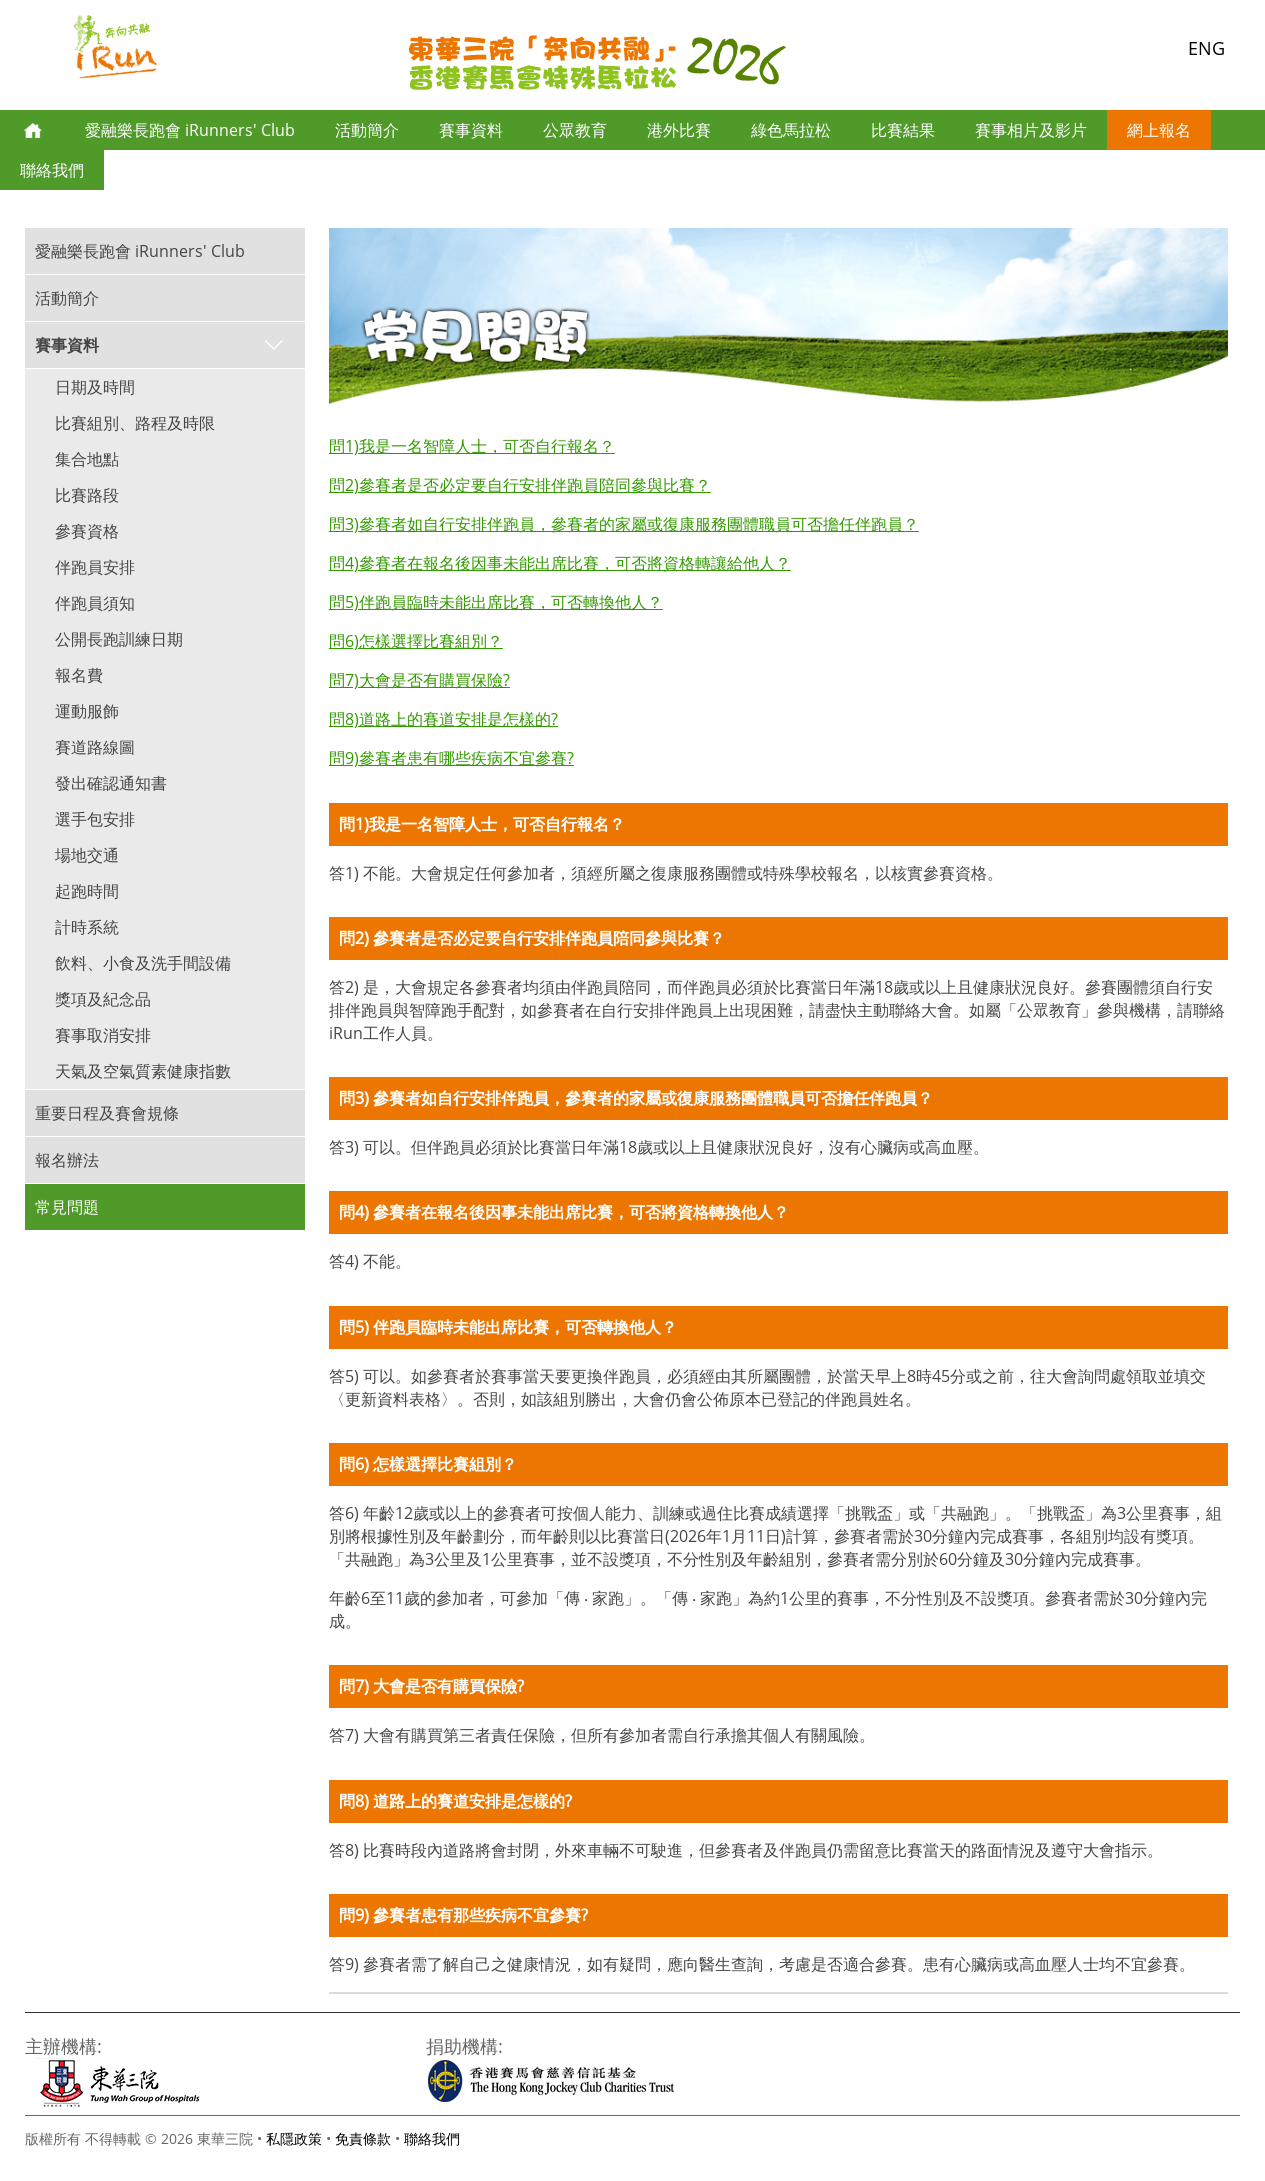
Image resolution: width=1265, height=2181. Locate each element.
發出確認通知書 (111, 783)
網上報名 (1159, 130)
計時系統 (87, 927)
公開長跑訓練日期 (119, 639)
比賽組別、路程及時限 (135, 423)
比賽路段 (87, 495)
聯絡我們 (52, 170)
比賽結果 (903, 130)
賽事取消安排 (103, 1035)
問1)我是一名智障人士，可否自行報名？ (472, 446)
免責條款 (363, 2138)
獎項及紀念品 (103, 999)
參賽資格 (87, 531)
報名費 (79, 675)
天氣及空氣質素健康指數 (143, 1071)
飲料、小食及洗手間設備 (143, 963)
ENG (1206, 47)
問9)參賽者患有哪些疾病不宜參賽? (451, 758)
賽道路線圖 (95, 747)
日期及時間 (95, 387)
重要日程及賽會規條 (107, 1113)
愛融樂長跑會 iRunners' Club (190, 130)
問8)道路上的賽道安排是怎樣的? (443, 719)
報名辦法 (67, 1160)
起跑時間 (87, 891)
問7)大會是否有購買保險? (419, 680)
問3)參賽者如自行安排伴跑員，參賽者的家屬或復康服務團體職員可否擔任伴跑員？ (624, 524)
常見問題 (67, 1207)
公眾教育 (575, 130)
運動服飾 (87, 711)
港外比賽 (679, 130)
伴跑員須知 (95, 603)
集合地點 (87, 459)
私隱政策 (294, 2138)
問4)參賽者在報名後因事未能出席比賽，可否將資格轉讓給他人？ (560, 563)
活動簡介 (367, 130)
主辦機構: (63, 2045)
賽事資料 (471, 130)
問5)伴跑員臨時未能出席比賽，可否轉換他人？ (496, 602)
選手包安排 (95, 819)
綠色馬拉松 (791, 130)
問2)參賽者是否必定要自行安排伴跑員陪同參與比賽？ (520, 485)
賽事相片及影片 (1031, 130)
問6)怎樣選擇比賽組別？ (416, 641)
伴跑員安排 (95, 567)
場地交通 (87, 855)
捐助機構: (464, 2045)
